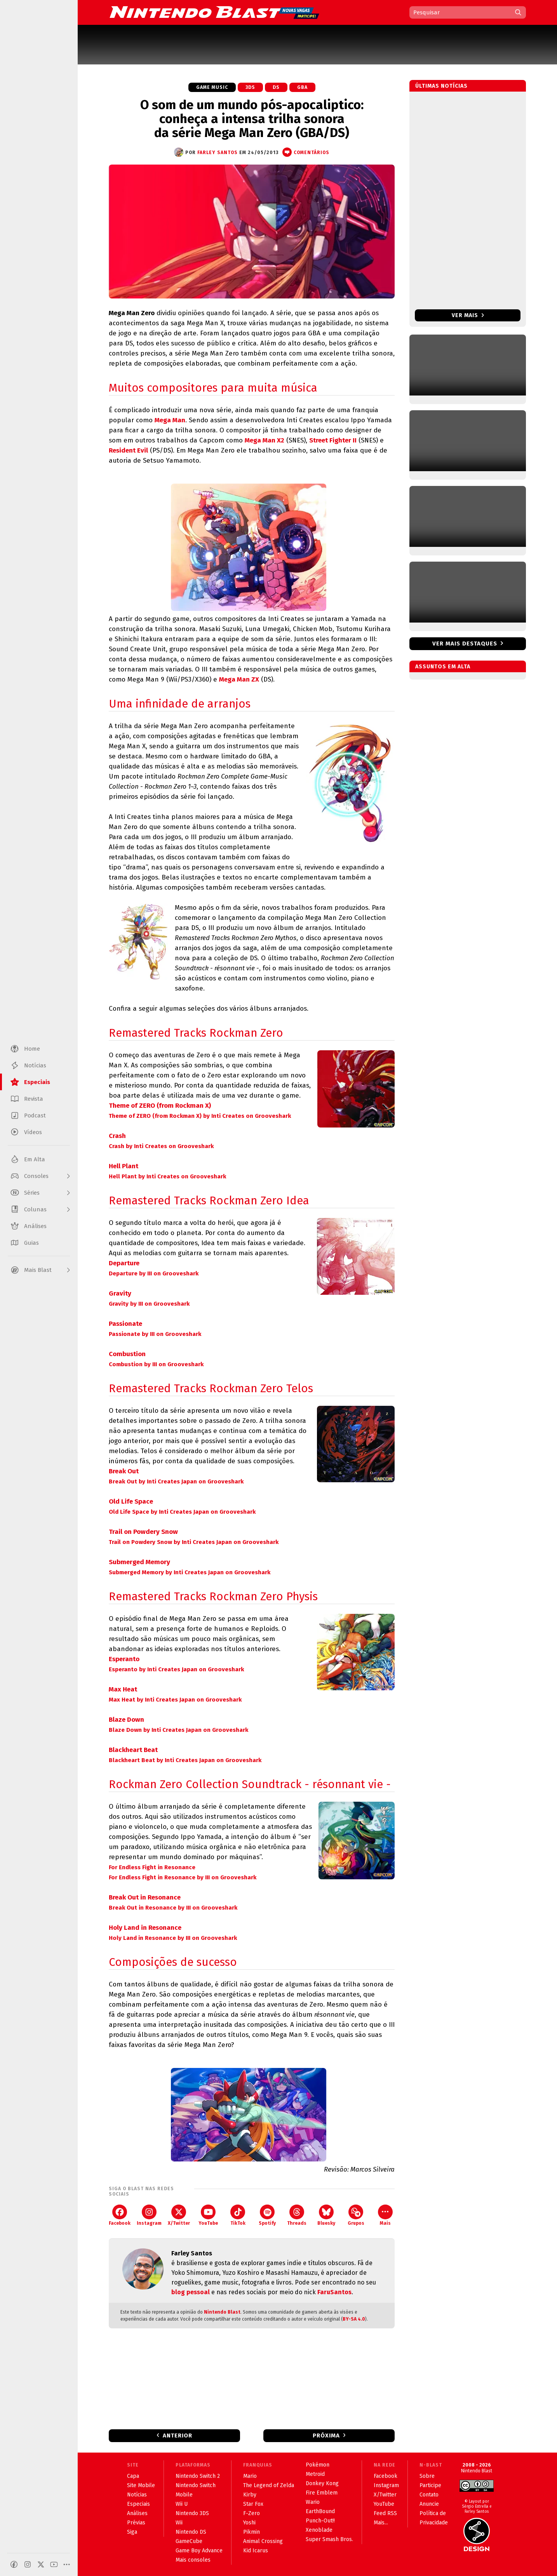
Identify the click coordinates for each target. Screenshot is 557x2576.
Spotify (267, 2215)
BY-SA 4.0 (354, 2319)
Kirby (249, 2494)
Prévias (136, 2522)
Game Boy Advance (199, 2550)
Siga (132, 2532)
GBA (302, 87)
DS (276, 87)
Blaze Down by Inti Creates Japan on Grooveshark (178, 1729)
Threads (296, 2215)
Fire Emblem (322, 2492)
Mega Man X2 (264, 440)
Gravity (120, 1293)
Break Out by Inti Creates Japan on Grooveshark (176, 1481)
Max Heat (123, 1689)
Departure (124, 1263)
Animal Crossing (263, 2541)
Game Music (212, 87)
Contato (429, 2494)
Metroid (315, 2474)
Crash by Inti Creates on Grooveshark (161, 1146)
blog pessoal (190, 2292)
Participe (430, 2485)
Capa (133, 2476)
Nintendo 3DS (192, 2513)
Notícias (137, 2494)
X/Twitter (179, 2215)
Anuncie (429, 2504)
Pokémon (317, 2465)
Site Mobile (141, 2485)
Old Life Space (131, 1501)
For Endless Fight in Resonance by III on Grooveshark (182, 1877)
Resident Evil (128, 450)
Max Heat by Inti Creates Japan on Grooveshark (175, 1699)
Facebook (120, 2215)
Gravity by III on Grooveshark (149, 1303)
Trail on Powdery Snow (143, 1532)
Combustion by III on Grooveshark (156, 1364)
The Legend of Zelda (268, 2485)
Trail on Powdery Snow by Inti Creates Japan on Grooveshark (193, 1542)
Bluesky (326, 2215)
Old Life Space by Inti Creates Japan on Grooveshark (182, 1511)
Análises (137, 2513)
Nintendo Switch (196, 2485)
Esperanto (124, 1659)
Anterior (177, 2435)
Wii (179, 2522)
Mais (385, 2215)
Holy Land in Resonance (145, 1928)
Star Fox (253, 2504)
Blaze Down (126, 1720)
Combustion (127, 1354)
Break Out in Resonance (145, 1897)
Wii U (182, 2504)
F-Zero (251, 2513)
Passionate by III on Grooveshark (155, 1333)
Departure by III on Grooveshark (153, 1273)
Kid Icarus (255, 2550)
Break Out (124, 1471)
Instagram (149, 2215)
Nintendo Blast (222, 2312)
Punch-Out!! (320, 2520)
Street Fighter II (333, 440)
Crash (117, 1136)
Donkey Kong (322, 2483)
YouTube (208, 2215)
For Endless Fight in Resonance (152, 1867)
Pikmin (251, 2532)
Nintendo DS (191, 2532)
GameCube (189, 2541)
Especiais (138, 2504)
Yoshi (249, 2522)
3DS (250, 87)
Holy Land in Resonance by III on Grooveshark (173, 1937)
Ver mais (468, 315)
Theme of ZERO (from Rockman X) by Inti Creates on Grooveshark (200, 1115)
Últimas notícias (441, 86)
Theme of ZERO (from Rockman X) (160, 1106)
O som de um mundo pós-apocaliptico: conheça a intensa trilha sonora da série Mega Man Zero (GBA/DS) (252, 119)
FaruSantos (334, 2292)
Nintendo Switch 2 (198, 2476)
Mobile (184, 2494)
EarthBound (320, 2511)
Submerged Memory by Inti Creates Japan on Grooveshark (189, 1572)
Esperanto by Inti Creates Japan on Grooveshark (176, 1669)
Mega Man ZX (239, 679)
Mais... (381, 2522)
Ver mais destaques (464, 643)
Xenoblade (319, 2530)
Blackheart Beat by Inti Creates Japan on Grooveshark (185, 1760)
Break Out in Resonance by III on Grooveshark (173, 1907)
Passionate (125, 1324)
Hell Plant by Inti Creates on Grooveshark (167, 1176)
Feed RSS (385, 2513)
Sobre (427, 2476)
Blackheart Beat (133, 1750)
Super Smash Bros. (329, 2539)
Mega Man (170, 420)
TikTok (237, 2215)
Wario (313, 2502)
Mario (250, 2476)
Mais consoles (193, 2560)
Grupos (356, 2215)
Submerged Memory (139, 1562)
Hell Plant (123, 1166)
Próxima (326, 2435)
